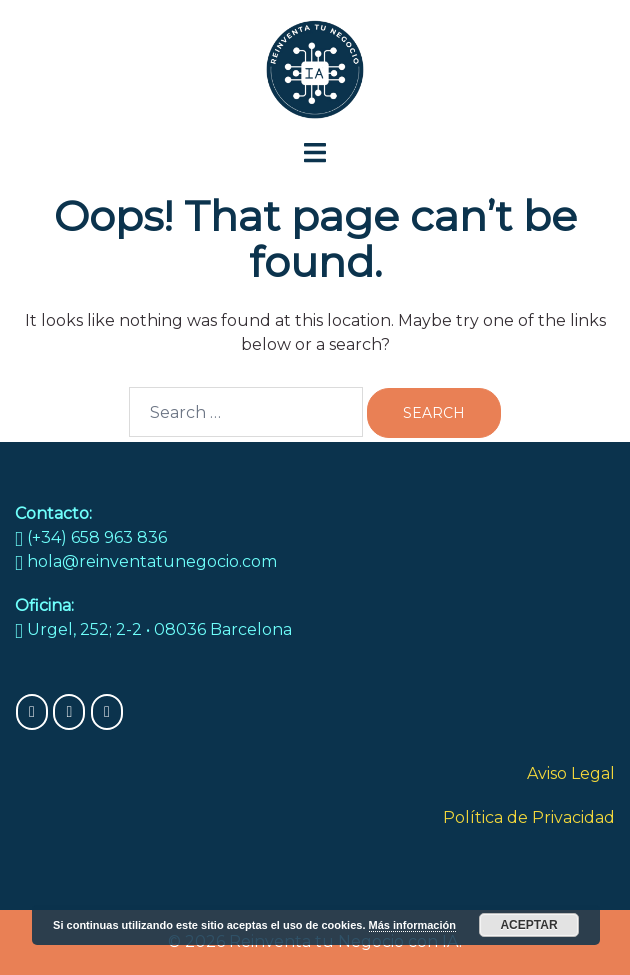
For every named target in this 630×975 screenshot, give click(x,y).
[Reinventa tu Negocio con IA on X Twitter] (107, 712)
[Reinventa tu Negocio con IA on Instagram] (69, 712)
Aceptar (528, 925)
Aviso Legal (571, 773)
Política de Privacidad (529, 817)
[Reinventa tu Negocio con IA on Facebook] (32, 712)
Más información (412, 925)
